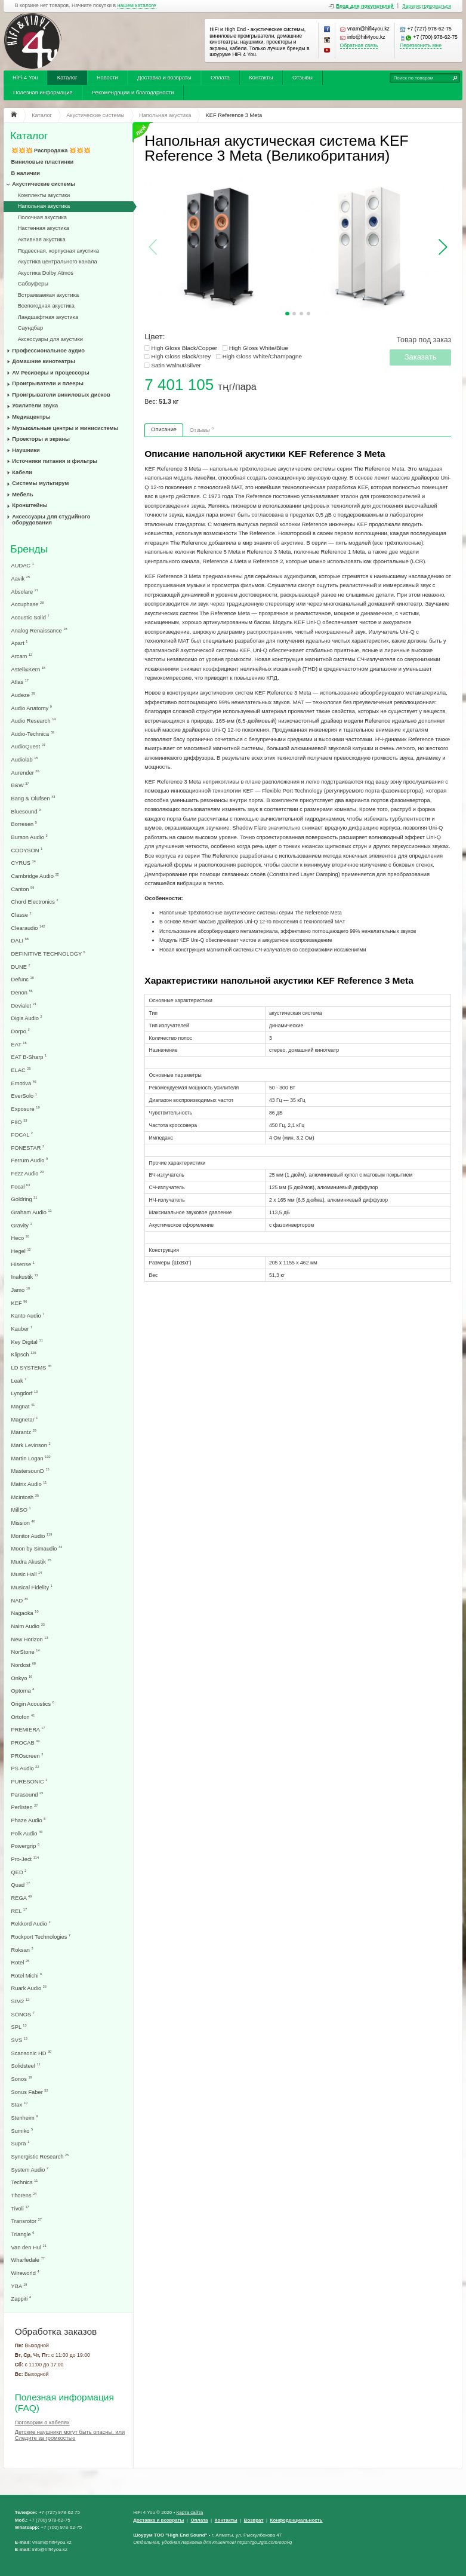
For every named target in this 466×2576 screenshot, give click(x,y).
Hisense (23, 1264)
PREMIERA (28, 1729)
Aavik (20, 578)
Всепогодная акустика (46, 306)
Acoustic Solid (30, 617)
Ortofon (23, 1717)
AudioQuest (28, 746)
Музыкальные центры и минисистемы (65, 428)
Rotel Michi (26, 1975)
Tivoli (20, 2208)
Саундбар (31, 328)
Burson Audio (29, 837)
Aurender (25, 772)
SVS (19, 2040)
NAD (19, 1600)
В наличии (26, 173)
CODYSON (27, 850)
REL (19, 1911)
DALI (20, 940)
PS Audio (25, 1768)
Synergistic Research (40, 2156)
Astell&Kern (28, 669)
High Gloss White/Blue (258, 348)
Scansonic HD (31, 2053)
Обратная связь (359, 45)
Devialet (23, 1005)
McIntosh (25, 1497)
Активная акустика (42, 239)
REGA (21, 1898)
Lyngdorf (24, 1393)
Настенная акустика (43, 228)
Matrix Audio (29, 1484)
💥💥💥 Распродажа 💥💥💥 (51, 150)
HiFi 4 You (25, 78)
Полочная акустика (42, 217)
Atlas (20, 681)
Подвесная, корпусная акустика (58, 251)
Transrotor (26, 2221)
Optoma (23, 1690)
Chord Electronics (34, 901)
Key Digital (27, 1341)
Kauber (22, 1328)
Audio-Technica (32, 733)
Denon (22, 992)
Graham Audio (31, 1212)
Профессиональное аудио (48, 351)
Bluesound (26, 811)
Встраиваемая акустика (48, 295)
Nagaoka (25, 1613)
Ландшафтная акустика (48, 317)
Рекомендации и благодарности (133, 93)
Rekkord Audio (31, 1923)
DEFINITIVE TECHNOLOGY (48, 953)
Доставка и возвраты (164, 78)
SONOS (23, 2014)
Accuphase (27, 604)
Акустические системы (43, 184)
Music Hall (26, 1574)
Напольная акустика (44, 206)
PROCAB (25, 1742)
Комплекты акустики (44, 195)
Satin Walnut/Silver (175, 365)
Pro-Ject (25, 1859)
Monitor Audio (32, 1536)
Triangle (23, 2234)
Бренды (29, 549)
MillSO (21, 1509)
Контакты (261, 78)
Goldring (24, 1199)
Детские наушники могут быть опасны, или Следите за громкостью (70, 2435)
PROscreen (27, 1755)
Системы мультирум (40, 483)
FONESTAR (28, 1147)
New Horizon (29, 1639)
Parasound (27, 1794)
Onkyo (22, 1678)
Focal (20, 1186)
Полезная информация (43, 93)
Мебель (22, 495)
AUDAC (22, 565)
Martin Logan (31, 1458)
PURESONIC (29, 1781)
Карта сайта (189, 2512)
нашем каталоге (137, 5)
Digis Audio (26, 1018)
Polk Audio (27, 1833)
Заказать (421, 356)
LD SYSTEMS (31, 1367)
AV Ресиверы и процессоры (50, 373)
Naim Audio (28, 1626)
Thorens (24, 2195)
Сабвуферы (33, 284)
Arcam (22, 656)
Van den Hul (29, 2247)
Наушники (26, 450)
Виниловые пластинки (42, 162)
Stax (19, 2104)
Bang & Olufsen (33, 798)
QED (19, 1872)
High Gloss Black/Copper (184, 348)
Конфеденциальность (296, 2520)
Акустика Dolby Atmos (45, 273)
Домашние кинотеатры (43, 361)
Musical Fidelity (32, 1587)
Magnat (23, 1406)
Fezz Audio (27, 1173)
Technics (24, 2182)
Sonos (21, 2078)
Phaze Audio (28, 1820)
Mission (23, 1522)
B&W (20, 785)
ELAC (21, 1070)
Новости (107, 78)
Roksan (22, 1949)
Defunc (22, 979)
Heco (20, 1238)
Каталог (67, 78)
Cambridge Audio (35, 876)
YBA (19, 2286)
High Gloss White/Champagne (262, 356)
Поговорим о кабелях (42, 2422)
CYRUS (23, 862)
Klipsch (23, 1354)
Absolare (25, 591)
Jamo (20, 1290)
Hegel (21, 1251)
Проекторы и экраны (41, 439)
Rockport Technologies (41, 1936)
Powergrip (25, 1846)
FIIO (19, 1122)
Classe (21, 914)
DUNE (20, 966)
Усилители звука (35, 406)
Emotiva (23, 1083)
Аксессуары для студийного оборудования (51, 520)
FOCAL (22, 1134)
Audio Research (33, 720)
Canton (23, 889)
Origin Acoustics (32, 1703)
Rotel (20, 1962)
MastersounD (30, 1470)
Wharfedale (28, 2259)
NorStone (25, 1651)
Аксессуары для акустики (50, 339)
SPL (19, 2027)
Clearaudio (28, 928)
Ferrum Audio (29, 1160)
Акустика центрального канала (57, 262)
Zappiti (21, 2298)
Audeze (23, 695)
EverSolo (24, 1095)
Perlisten (24, 1807)
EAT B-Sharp (29, 1057)
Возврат (254, 2520)
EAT (19, 1044)
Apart (19, 643)
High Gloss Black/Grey (181, 356)
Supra (20, 2143)
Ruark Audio (29, 1988)
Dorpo (20, 1031)
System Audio (30, 2169)
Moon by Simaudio (37, 1548)
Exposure (25, 1109)
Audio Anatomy (31, 708)
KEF (19, 1303)
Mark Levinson (31, 1445)
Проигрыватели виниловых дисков (61, 395)
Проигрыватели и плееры (48, 383)
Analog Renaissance (39, 630)
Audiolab (24, 759)
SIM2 (20, 2001)
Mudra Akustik (31, 1561)
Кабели (22, 472)
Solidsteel (26, 2065)
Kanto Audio (28, 1315)
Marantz (23, 1432)
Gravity (21, 1225)
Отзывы (302, 78)
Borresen (24, 824)
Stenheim (24, 2117)
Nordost (23, 1665)
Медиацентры (31, 417)
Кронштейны (29, 505)
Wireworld (25, 2273)
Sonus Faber (29, 2092)
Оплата (220, 78)
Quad (20, 1884)
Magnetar (24, 1419)
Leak (19, 1380)
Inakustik (25, 1276)
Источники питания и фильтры (54, 461)
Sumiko (22, 2130)
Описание (164, 429)
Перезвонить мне (421, 45)
